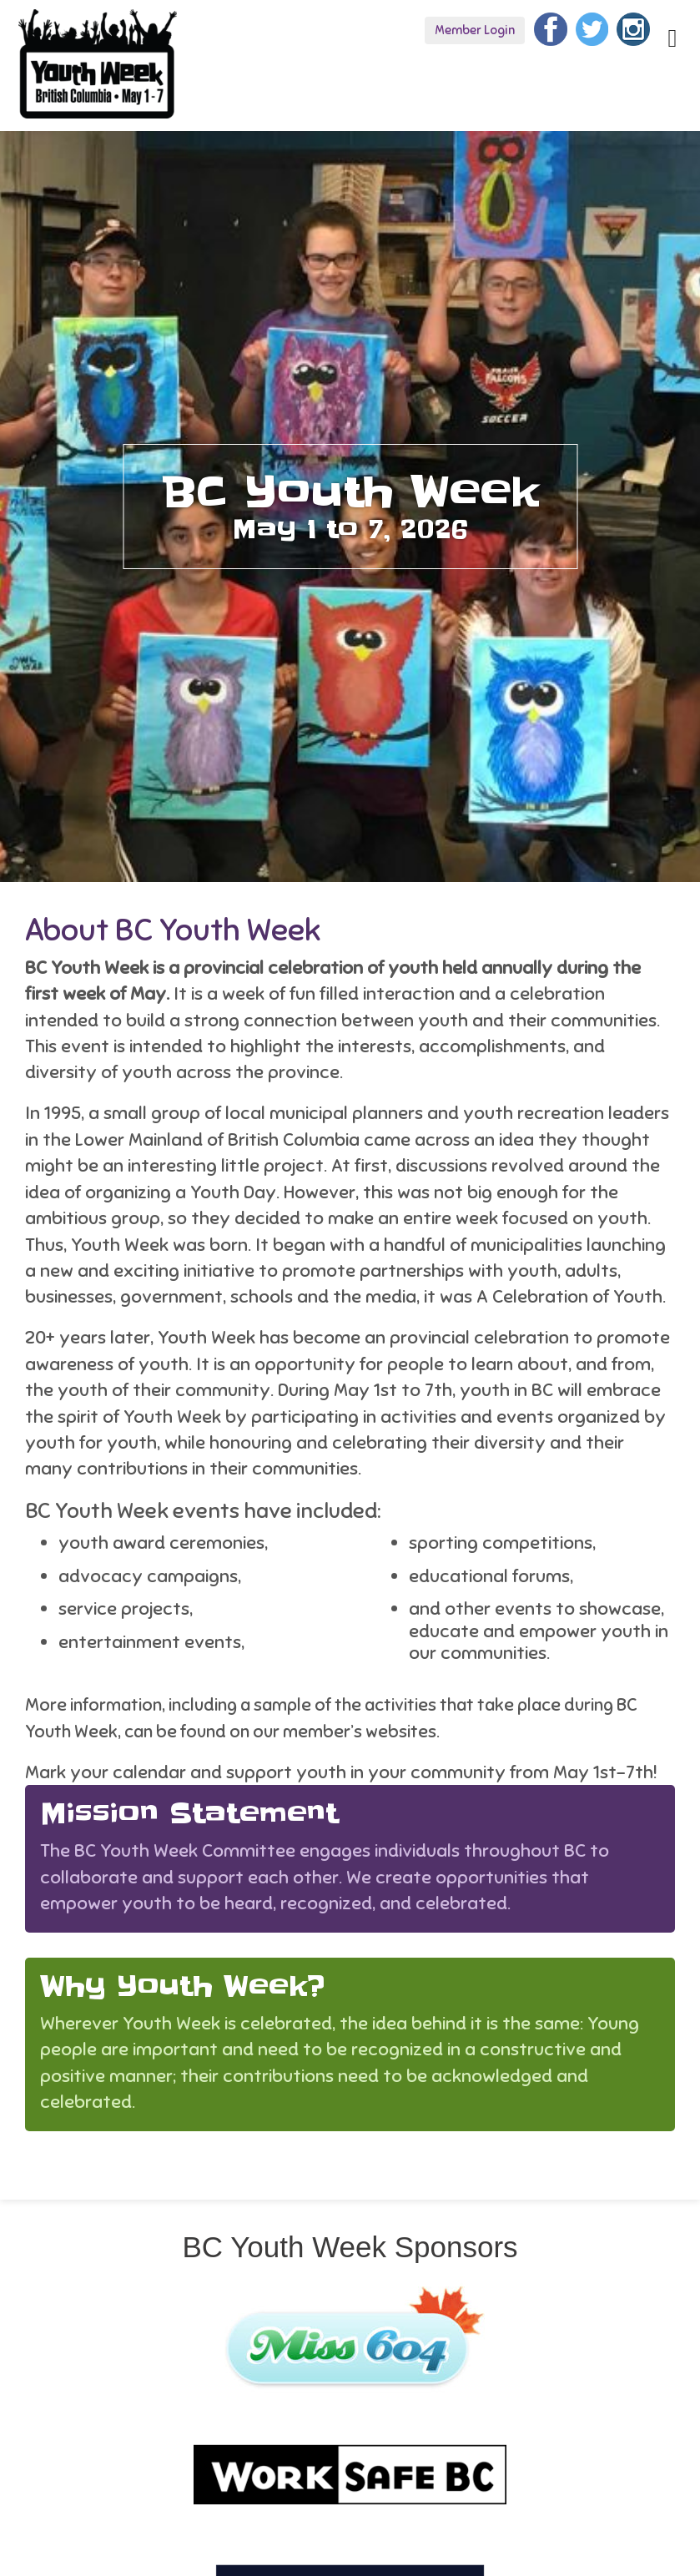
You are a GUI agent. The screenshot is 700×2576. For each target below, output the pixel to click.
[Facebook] (550, 27)
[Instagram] (633, 27)
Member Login (475, 30)
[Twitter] (592, 27)
